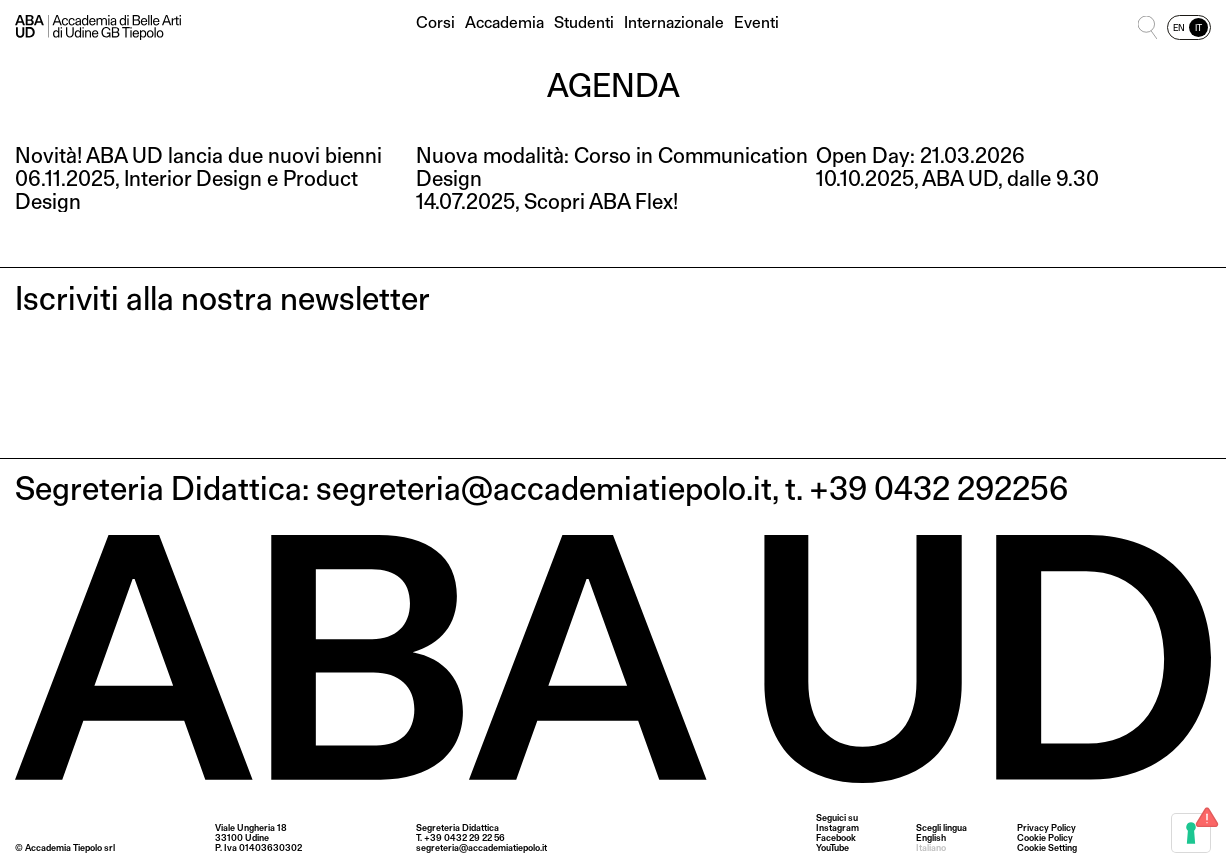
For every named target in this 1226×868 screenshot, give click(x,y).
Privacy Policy (1046, 827)
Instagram (837, 828)
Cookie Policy (1045, 837)
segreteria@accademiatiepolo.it (481, 847)
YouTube (832, 848)
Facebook (836, 838)
